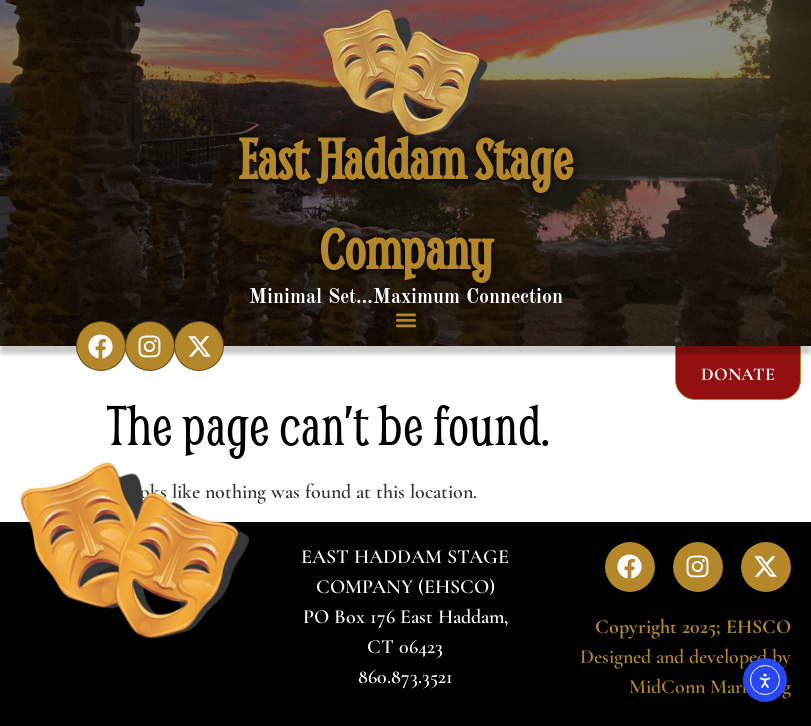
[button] (405, 319)
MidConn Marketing (710, 687)
